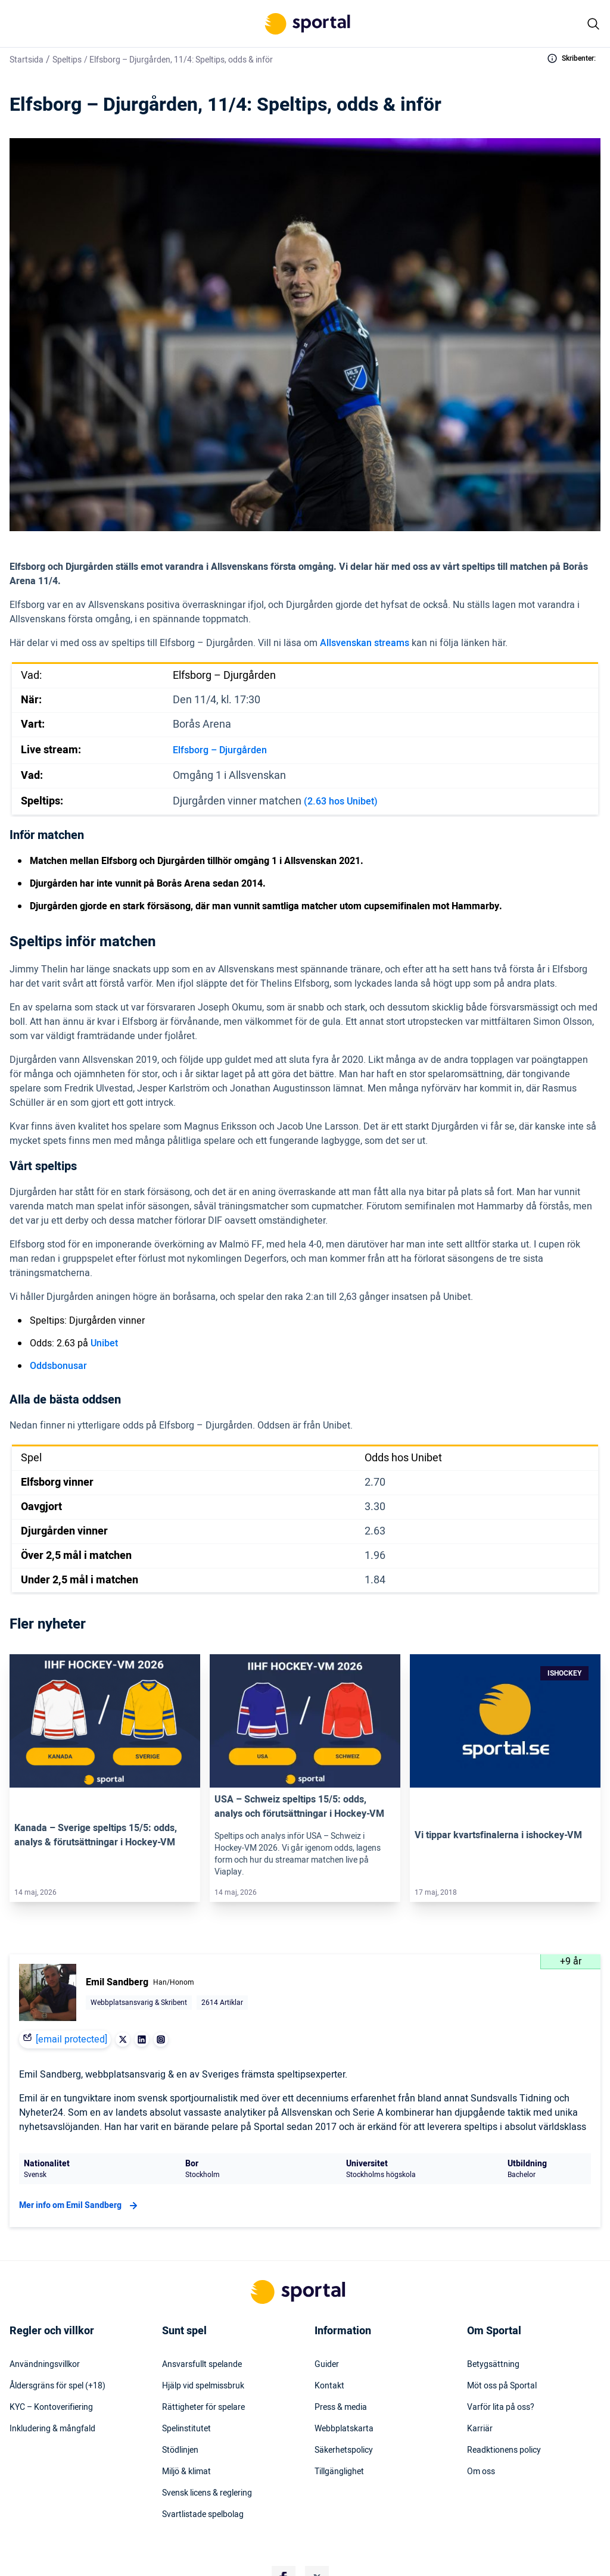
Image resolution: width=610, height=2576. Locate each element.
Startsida (26, 60)
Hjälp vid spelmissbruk (203, 2386)
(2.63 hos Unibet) (341, 801)
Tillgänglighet (339, 2472)
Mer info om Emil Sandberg (80, 2205)
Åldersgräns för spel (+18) (57, 2386)
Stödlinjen (180, 2450)
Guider (327, 2365)
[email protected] (71, 2039)
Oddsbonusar (58, 1366)
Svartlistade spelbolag (203, 2515)
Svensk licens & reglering (207, 2493)
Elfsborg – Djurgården (220, 750)
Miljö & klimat (186, 2472)
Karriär (480, 2429)
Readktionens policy (504, 2450)
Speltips (67, 60)
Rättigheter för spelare (203, 2407)
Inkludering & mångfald (52, 2429)
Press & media (341, 2407)
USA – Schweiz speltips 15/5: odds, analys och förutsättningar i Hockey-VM (299, 1806)
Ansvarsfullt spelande (202, 2365)
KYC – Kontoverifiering (51, 2407)
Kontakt (329, 2386)
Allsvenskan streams (364, 643)
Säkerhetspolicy (344, 2450)
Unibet (104, 1343)
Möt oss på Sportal (502, 2386)
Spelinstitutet (186, 2429)
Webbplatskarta (344, 2429)
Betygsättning (493, 2365)
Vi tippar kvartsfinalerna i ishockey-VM (498, 1835)
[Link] (105, 1721)
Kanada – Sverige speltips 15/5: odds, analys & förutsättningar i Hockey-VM (95, 1835)
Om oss (481, 2472)
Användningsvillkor (45, 2365)
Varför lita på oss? (500, 2407)
